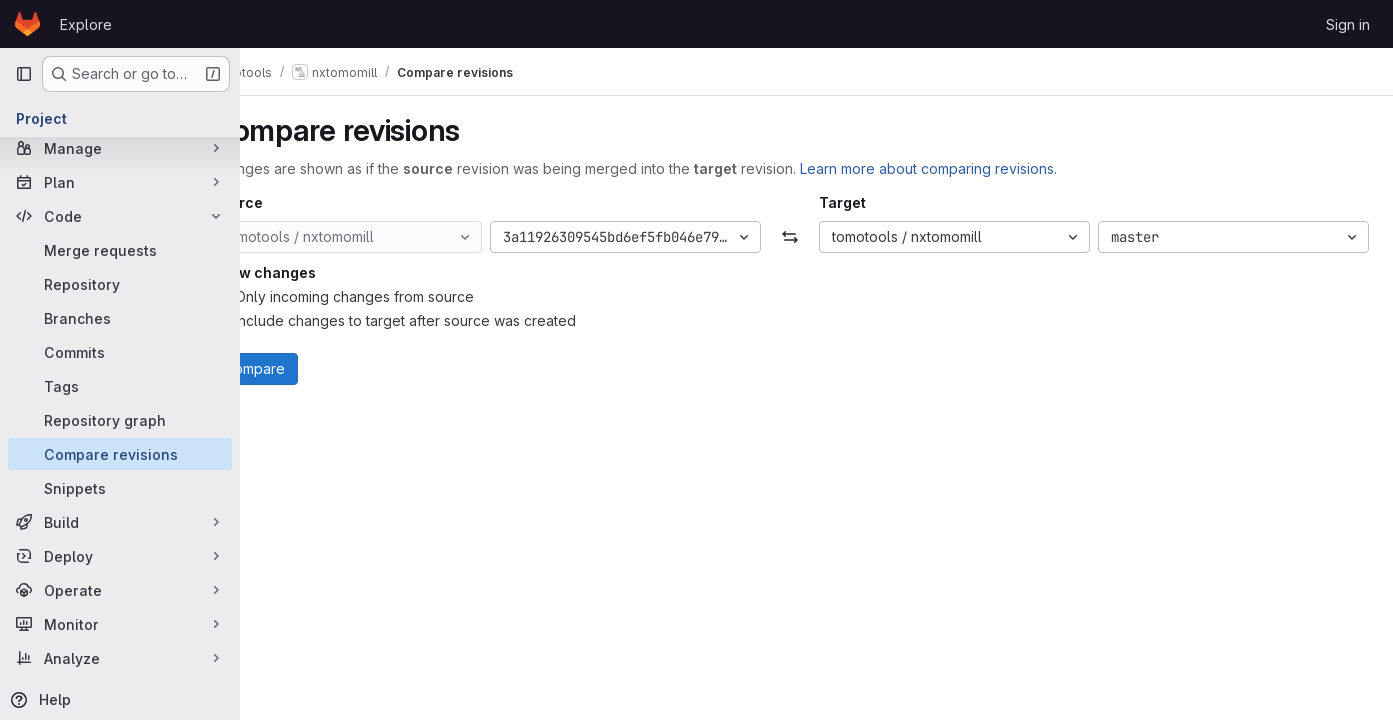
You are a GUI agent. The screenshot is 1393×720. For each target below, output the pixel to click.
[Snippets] (120, 488)
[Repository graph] (120, 420)
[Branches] (120, 318)
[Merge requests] (120, 250)
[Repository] (120, 284)
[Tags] (120, 386)
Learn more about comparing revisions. (981, 168)
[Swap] (816, 237)
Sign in (1348, 24)
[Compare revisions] (120, 454)
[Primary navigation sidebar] (24, 74)
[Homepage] (27, 24)
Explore (86, 24)
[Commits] (120, 352)
